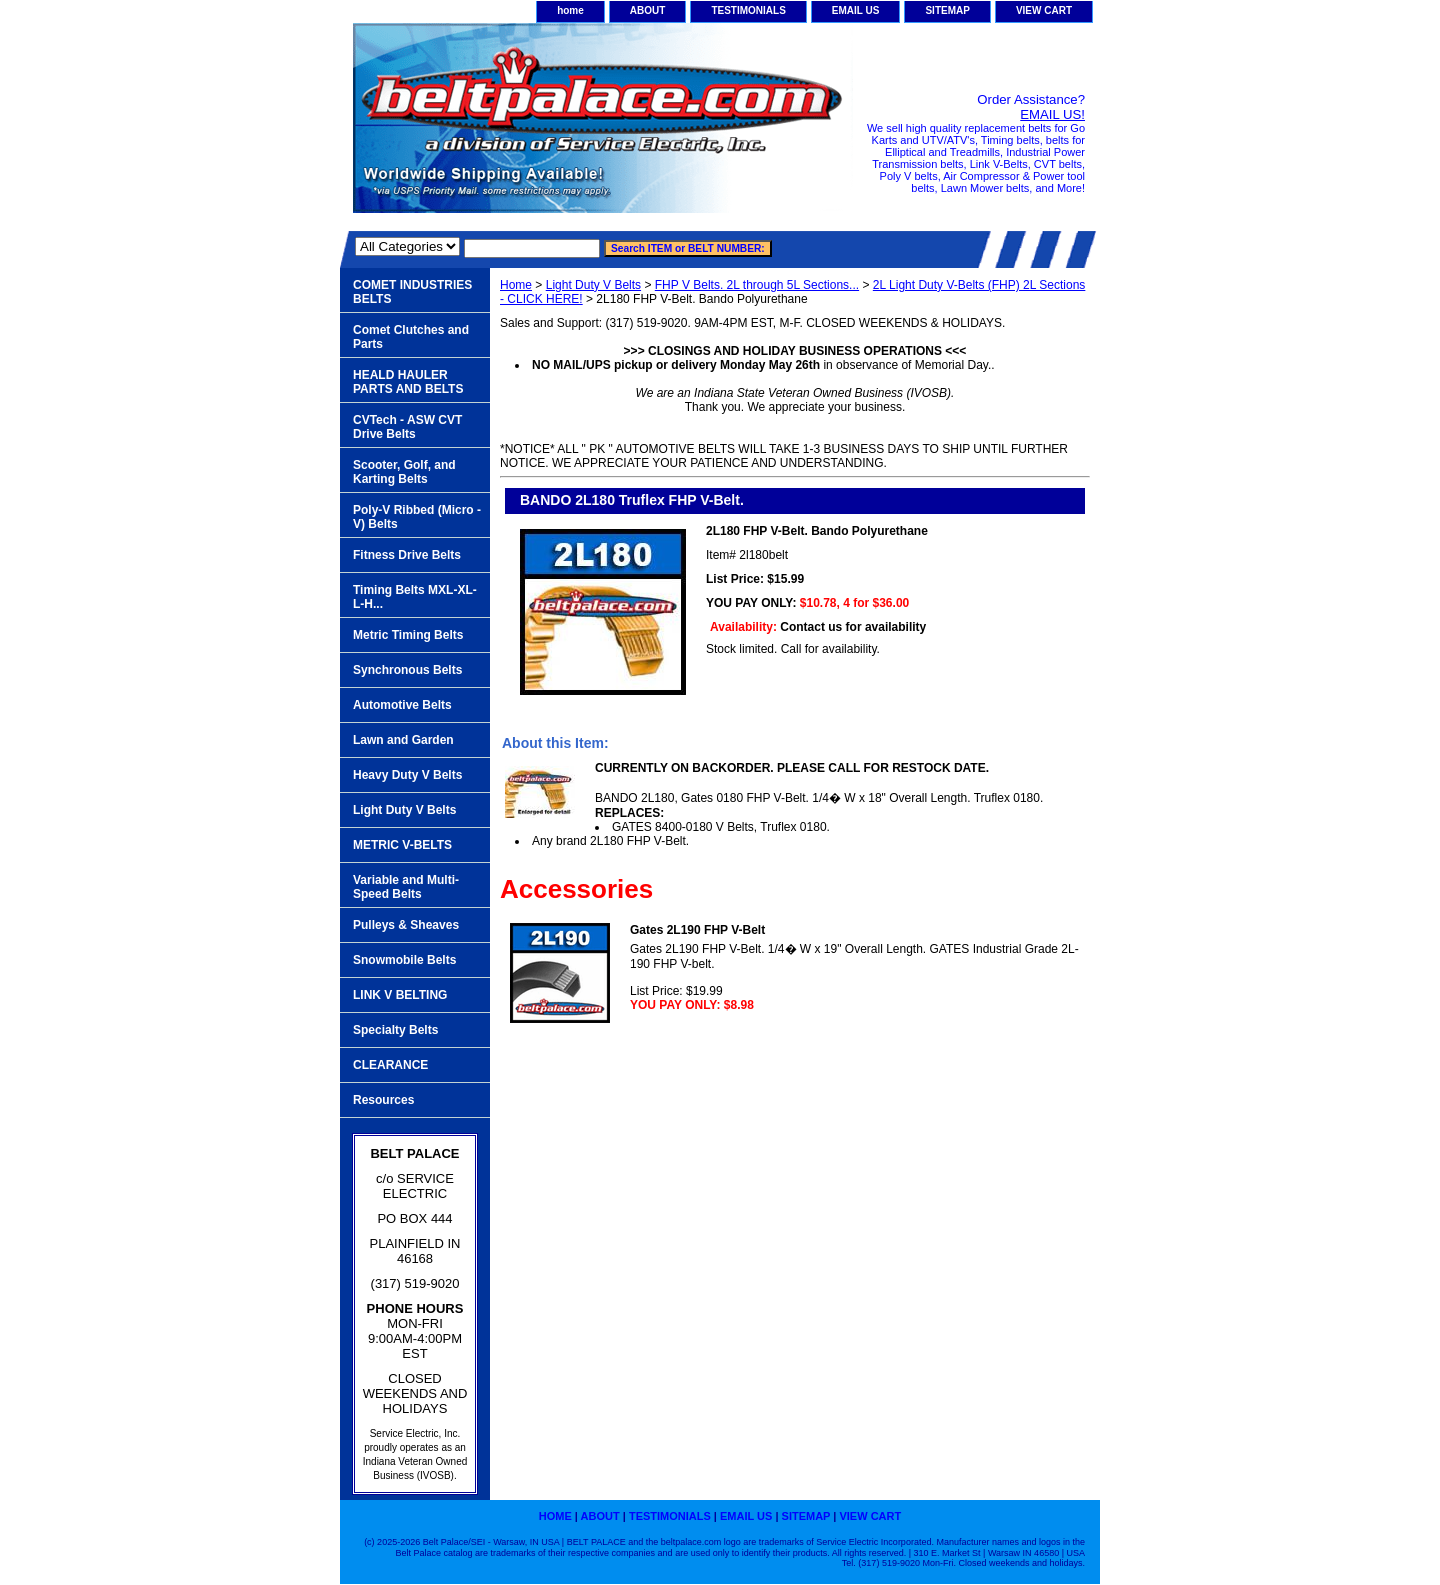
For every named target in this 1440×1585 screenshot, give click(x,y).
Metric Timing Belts (408, 635)
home (570, 10)
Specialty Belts (395, 1030)
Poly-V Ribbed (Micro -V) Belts (417, 517)
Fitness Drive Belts (407, 555)
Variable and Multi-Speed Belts (406, 887)
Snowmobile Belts (404, 960)
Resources (383, 1100)
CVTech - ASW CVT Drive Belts (407, 427)
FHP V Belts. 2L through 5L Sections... (757, 285)
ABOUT (648, 10)
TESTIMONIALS (748, 10)
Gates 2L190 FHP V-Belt (697, 930)
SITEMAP (947, 10)
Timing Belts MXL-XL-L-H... (415, 597)
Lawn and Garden (403, 740)
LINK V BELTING (400, 995)
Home (516, 285)
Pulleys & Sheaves (406, 925)
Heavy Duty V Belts (407, 775)
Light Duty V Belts (593, 285)
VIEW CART (1044, 10)
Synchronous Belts (407, 670)
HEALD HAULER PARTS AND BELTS (408, 382)
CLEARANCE (390, 1065)
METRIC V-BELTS (402, 845)
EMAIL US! (1052, 114)
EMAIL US (856, 10)
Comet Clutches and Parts (411, 337)
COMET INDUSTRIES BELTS (412, 292)
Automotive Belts (402, 705)
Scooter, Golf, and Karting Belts (404, 472)
